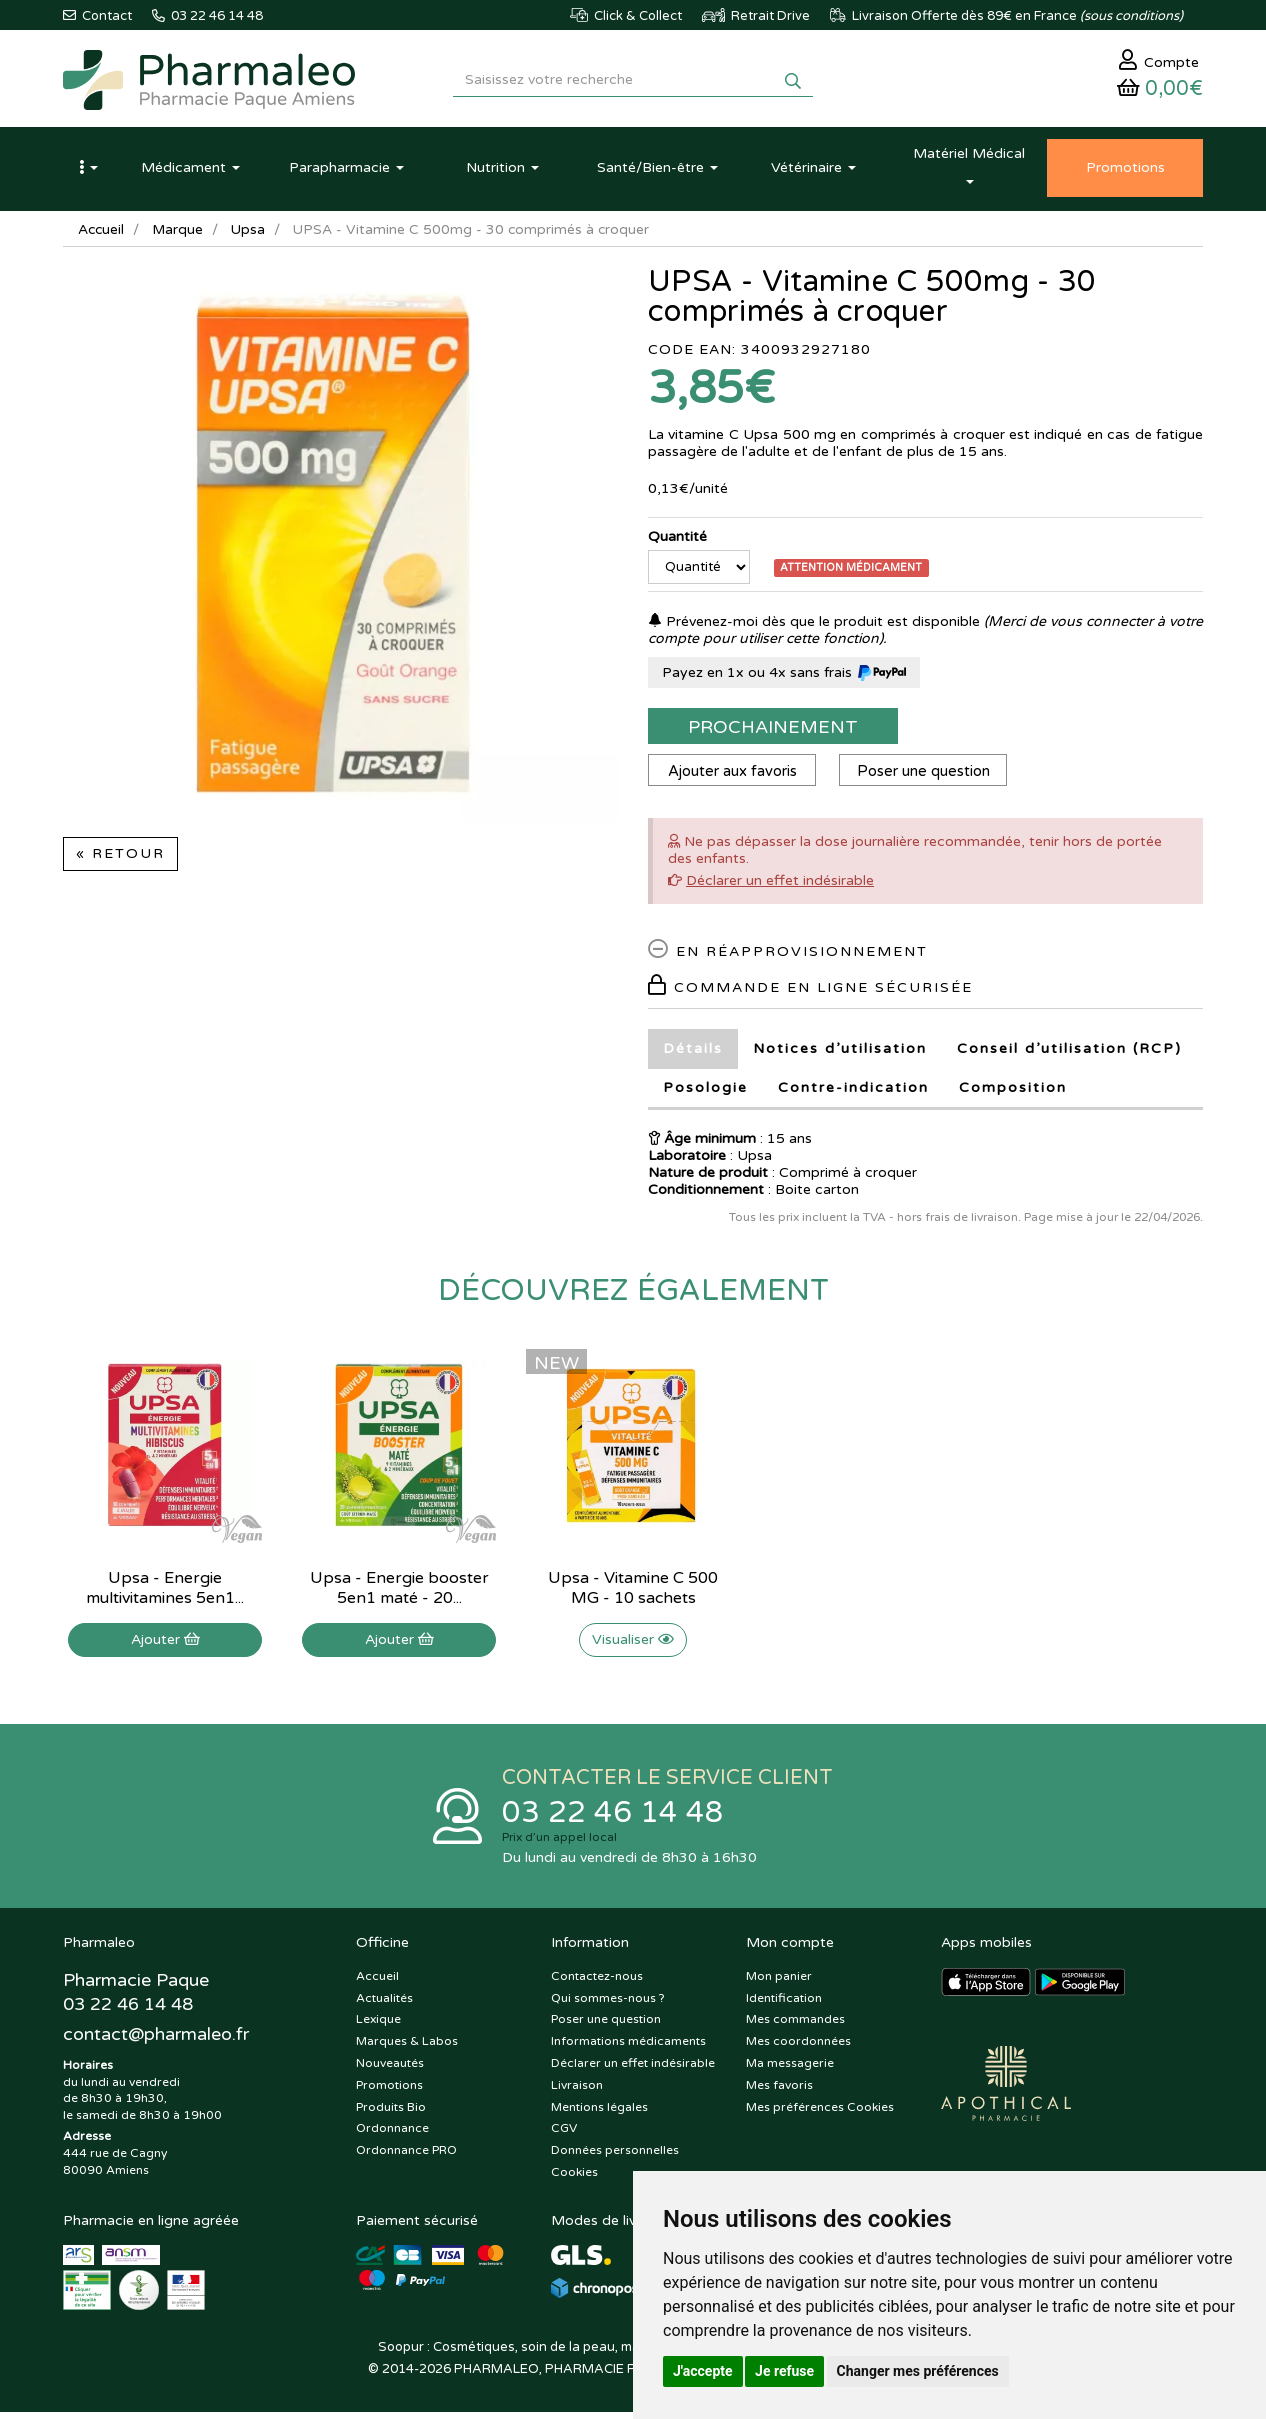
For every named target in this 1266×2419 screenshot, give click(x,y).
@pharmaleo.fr (156, 2042)
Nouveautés (390, 2070)
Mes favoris (779, 2092)
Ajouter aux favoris (733, 776)
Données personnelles (615, 2157)
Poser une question (927, 776)
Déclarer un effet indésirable (780, 885)
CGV (564, 2136)
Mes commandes (795, 2027)
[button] (88, 173)
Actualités (384, 2005)
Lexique (378, 2027)
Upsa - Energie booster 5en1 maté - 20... (399, 1593)
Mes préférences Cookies (820, 2114)
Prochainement (773, 732)
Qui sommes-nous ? (608, 2005)
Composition (1013, 1092)
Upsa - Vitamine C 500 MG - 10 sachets (633, 1593)
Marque (180, 234)
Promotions (389, 2092)
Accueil (102, 234)
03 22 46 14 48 (613, 1818)
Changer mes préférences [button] (918, 2371)
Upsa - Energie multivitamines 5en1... (165, 1593)
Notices (840, 1053)
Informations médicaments (628, 2048)
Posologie (705, 1092)
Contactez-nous (597, 1983)
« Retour (120, 858)
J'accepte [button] (703, 2371)
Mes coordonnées (798, 2048)
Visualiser (633, 1644)
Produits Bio (391, 2114)
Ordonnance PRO (406, 2157)
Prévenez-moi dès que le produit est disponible (814, 626)
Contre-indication (853, 1092)
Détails (693, 1053)
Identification (784, 2005)
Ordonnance (392, 2136)
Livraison (577, 2092)
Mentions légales (599, 2114)
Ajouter (165, 1644)
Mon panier (779, 1983)
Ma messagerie (790, 2070)
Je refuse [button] (784, 2371)
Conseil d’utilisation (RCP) (1069, 1053)
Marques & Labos (407, 2048)
